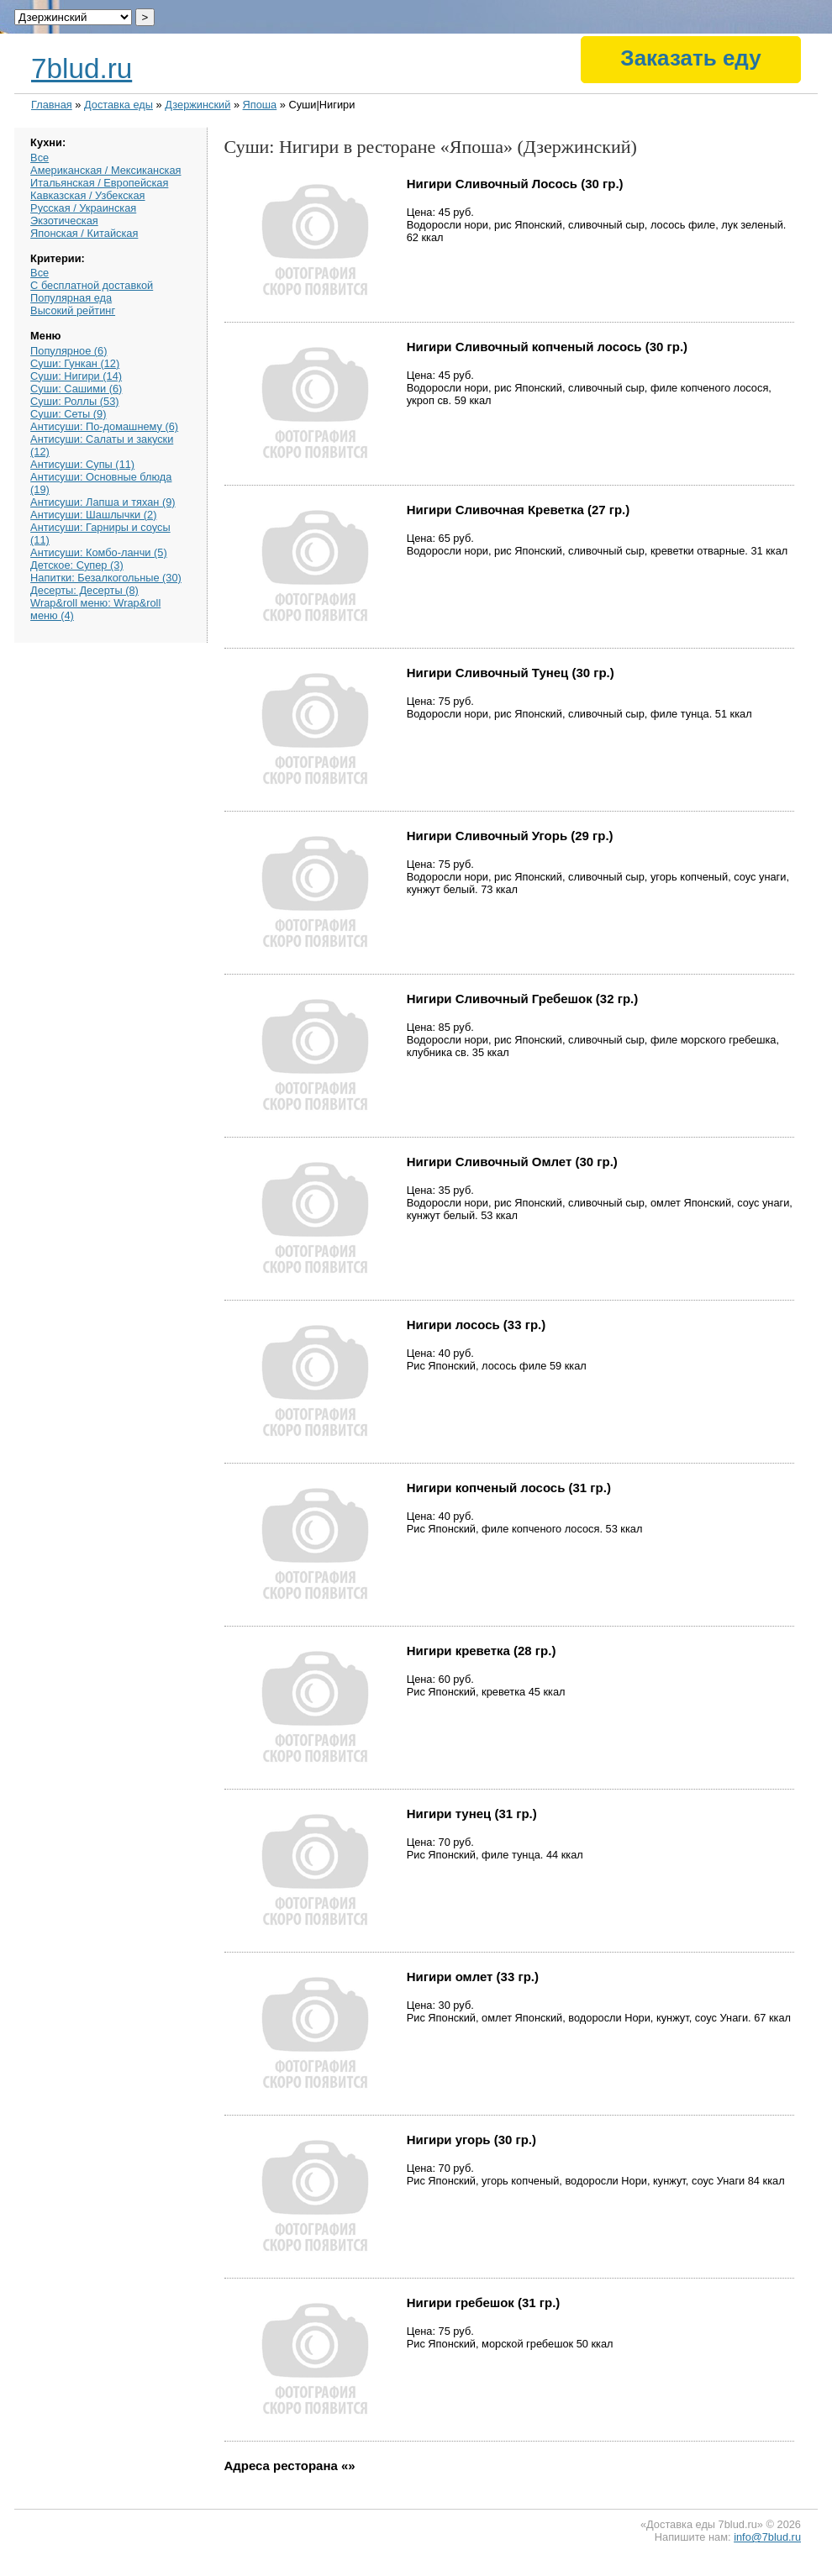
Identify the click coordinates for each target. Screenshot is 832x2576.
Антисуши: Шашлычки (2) (93, 514)
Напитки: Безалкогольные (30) (106, 577)
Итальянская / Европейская (99, 182)
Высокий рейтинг (72, 310)
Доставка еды (118, 104)
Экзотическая (64, 220)
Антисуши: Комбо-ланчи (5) (98, 552)
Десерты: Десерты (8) (84, 590)
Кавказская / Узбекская (87, 195)
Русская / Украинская (83, 208)
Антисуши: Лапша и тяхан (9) (102, 502)
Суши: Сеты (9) (68, 413)
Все (39, 157)
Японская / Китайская (84, 233)
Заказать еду (690, 58)
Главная (51, 104)
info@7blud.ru (767, 2537)
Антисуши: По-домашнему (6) (104, 426)
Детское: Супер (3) (77, 565)
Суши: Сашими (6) (76, 388)
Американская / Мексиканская (105, 170)
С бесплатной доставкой (91, 285)
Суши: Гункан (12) (74, 363)
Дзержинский (197, 104)
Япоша (260, 104)
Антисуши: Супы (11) (82, 464)
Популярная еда (71, 298)
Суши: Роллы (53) (74, 401)
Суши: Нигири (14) (76, 376)
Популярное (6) (68, 350)
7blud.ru (81, 68)
